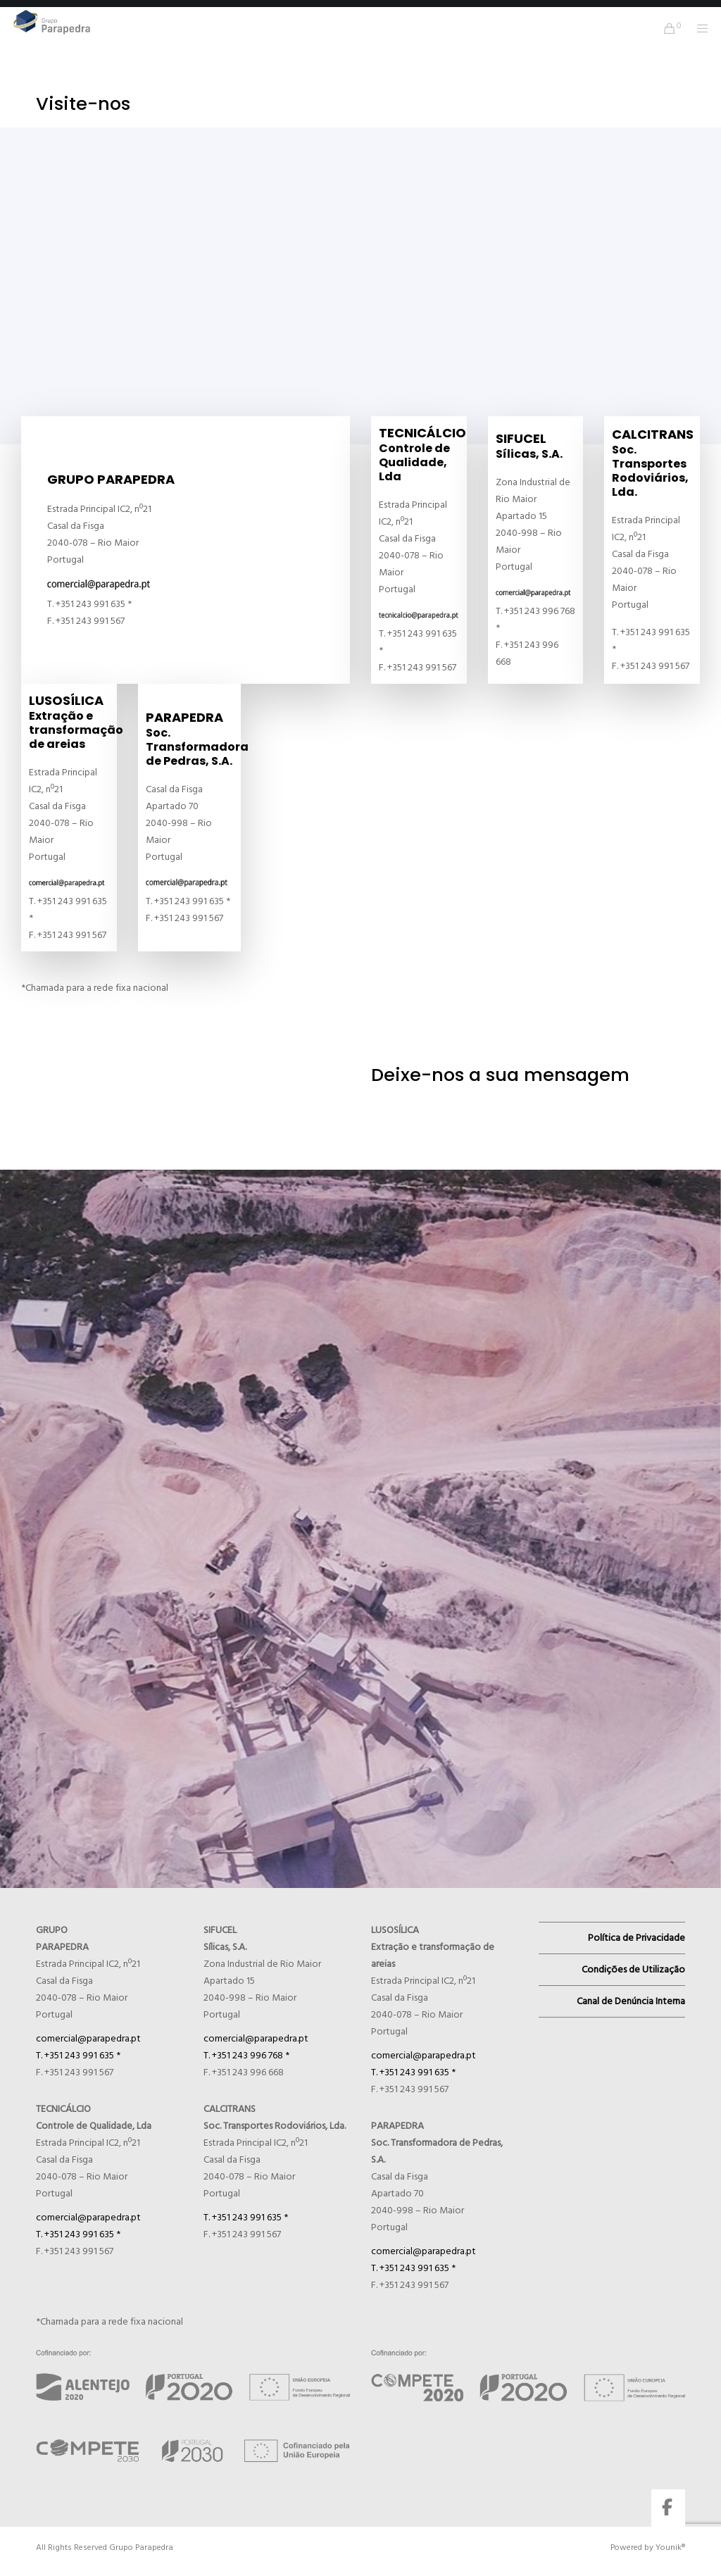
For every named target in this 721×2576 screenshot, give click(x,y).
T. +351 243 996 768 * (246, 2055)
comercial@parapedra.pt (88, 2038)
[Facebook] (666, 2504)
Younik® (670, 2547)
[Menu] (697, 28)
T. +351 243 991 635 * (78, 2055)
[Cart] (664, 28)
